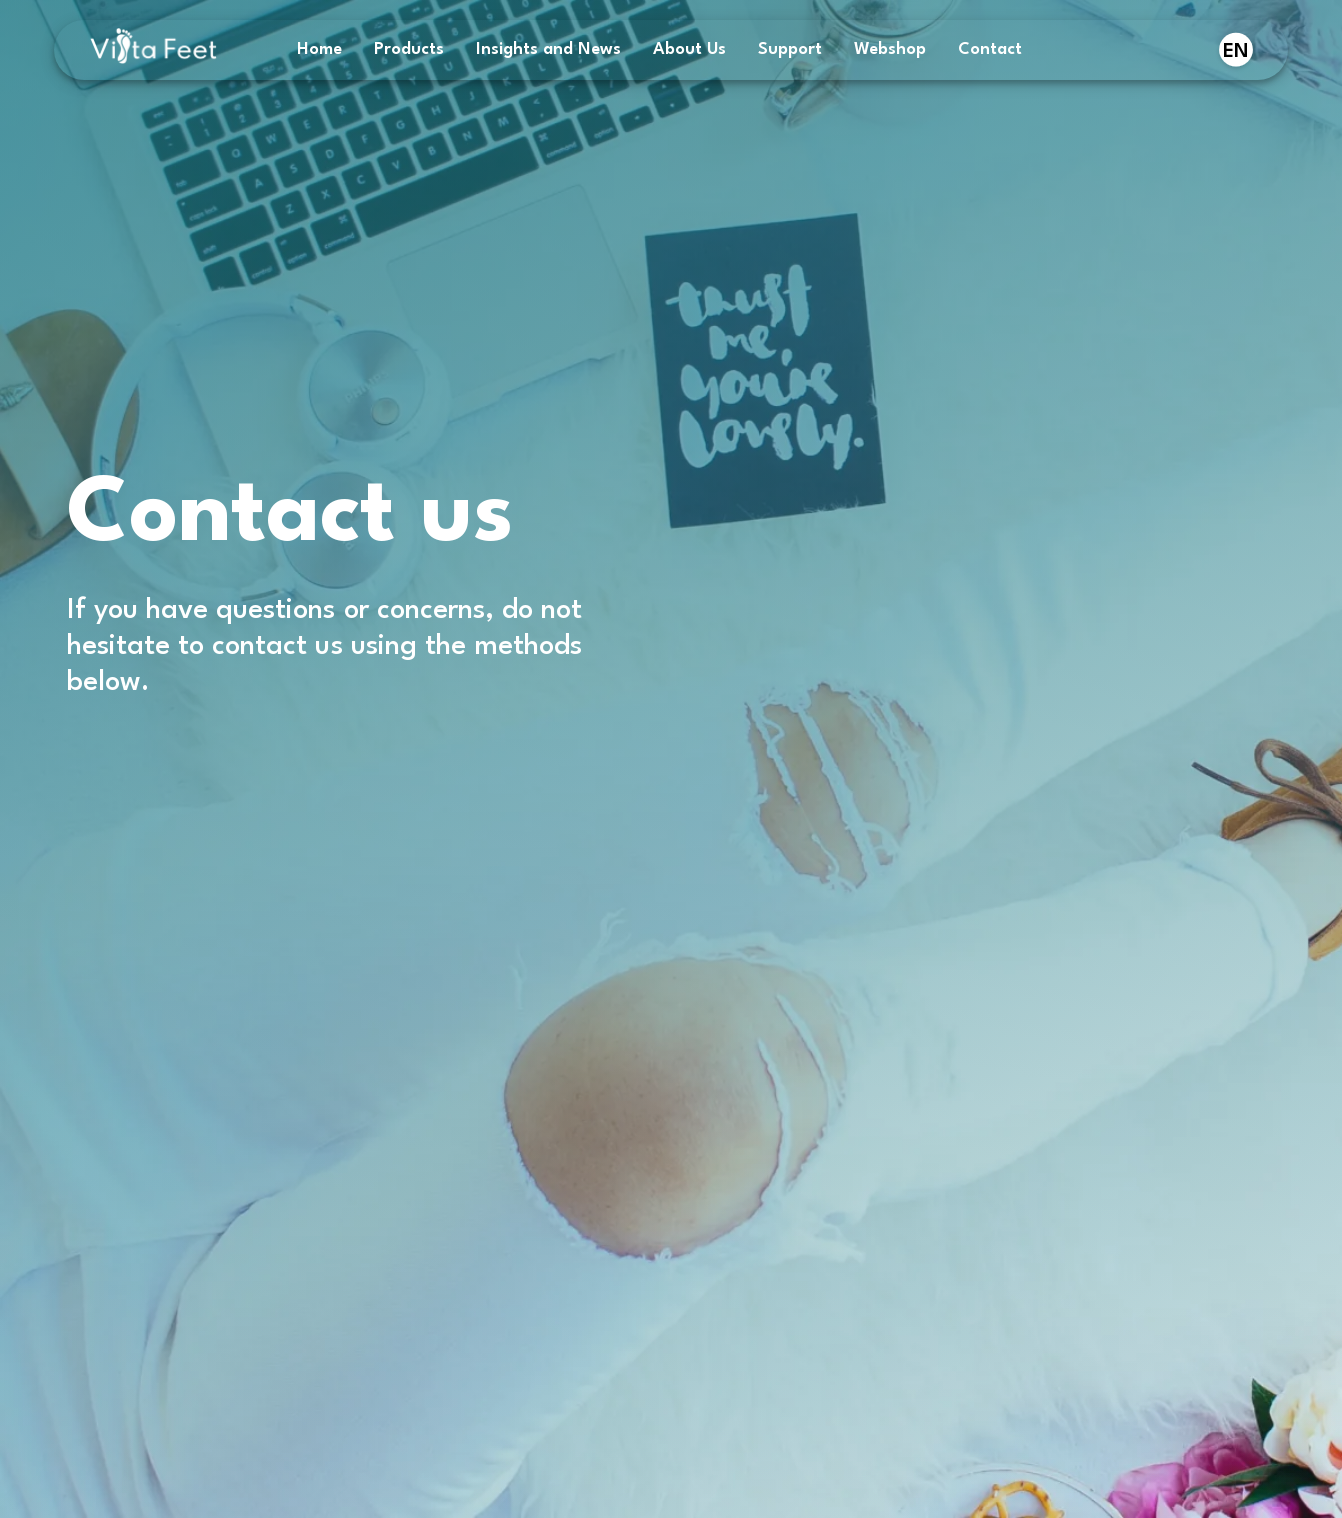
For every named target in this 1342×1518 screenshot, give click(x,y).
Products (409, 49)
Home (319, 49)
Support (790, 49)
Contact (990, 49)
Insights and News (548, 49)
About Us (689, 49)
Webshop (890, 49)
